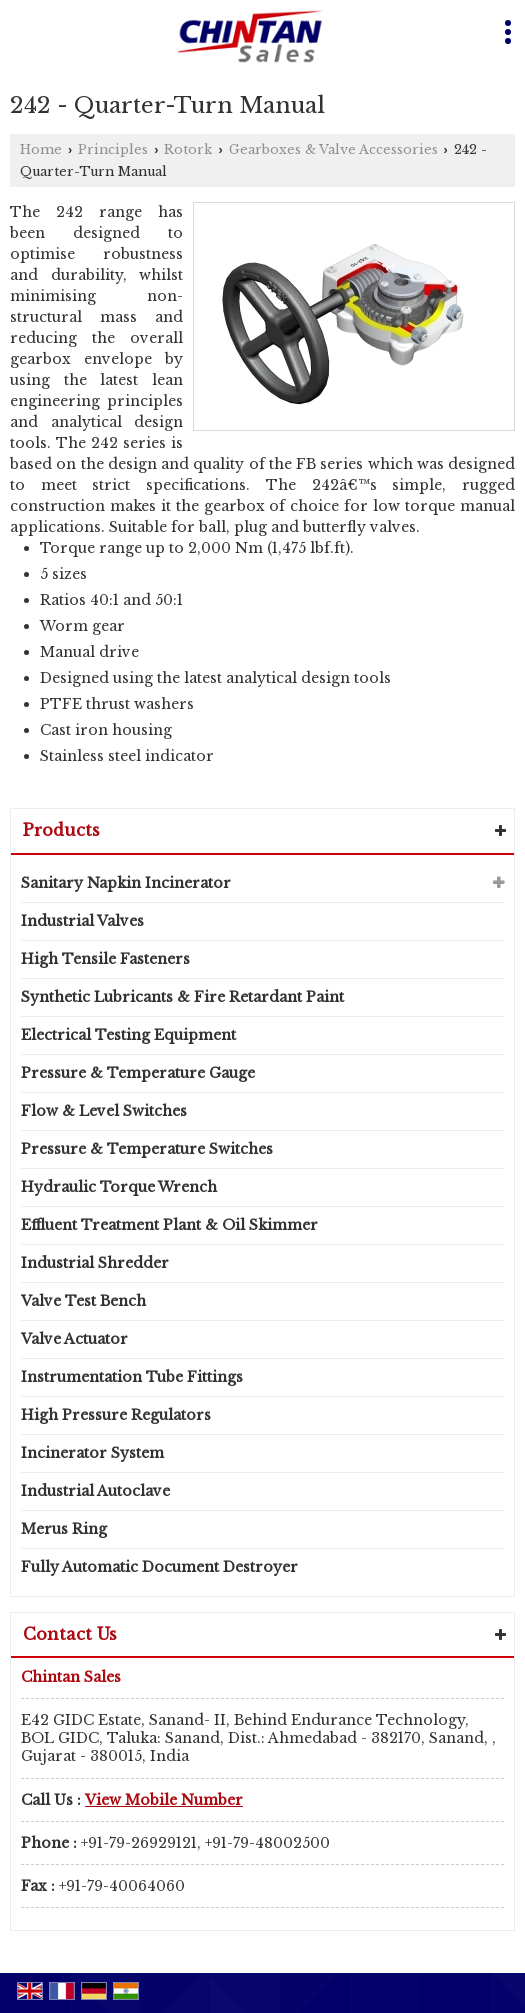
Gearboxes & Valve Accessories (333, 149)
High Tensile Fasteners (105, 959)
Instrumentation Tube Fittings (132, 1377)
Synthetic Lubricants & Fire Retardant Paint (182, 997)
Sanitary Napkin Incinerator (126, 883)
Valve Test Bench (83, 1301)
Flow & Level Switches (104, 1111)
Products (61, 830)
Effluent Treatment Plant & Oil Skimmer (169, 1225)
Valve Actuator (74, 1339)
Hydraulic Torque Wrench (119, 1187)
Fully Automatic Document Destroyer (159, 1567)
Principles (113, 149)
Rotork (188, 149)
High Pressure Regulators (116, 1415)
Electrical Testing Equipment (128, 1035)
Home (41, 149)
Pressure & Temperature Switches (147, 1149)
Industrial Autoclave (95, 1491)
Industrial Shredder (95, 1263)
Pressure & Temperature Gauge (138, 1073)
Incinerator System (92, 1453)
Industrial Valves (82, 921)
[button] (164, 1800)
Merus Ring (64, 1529)
